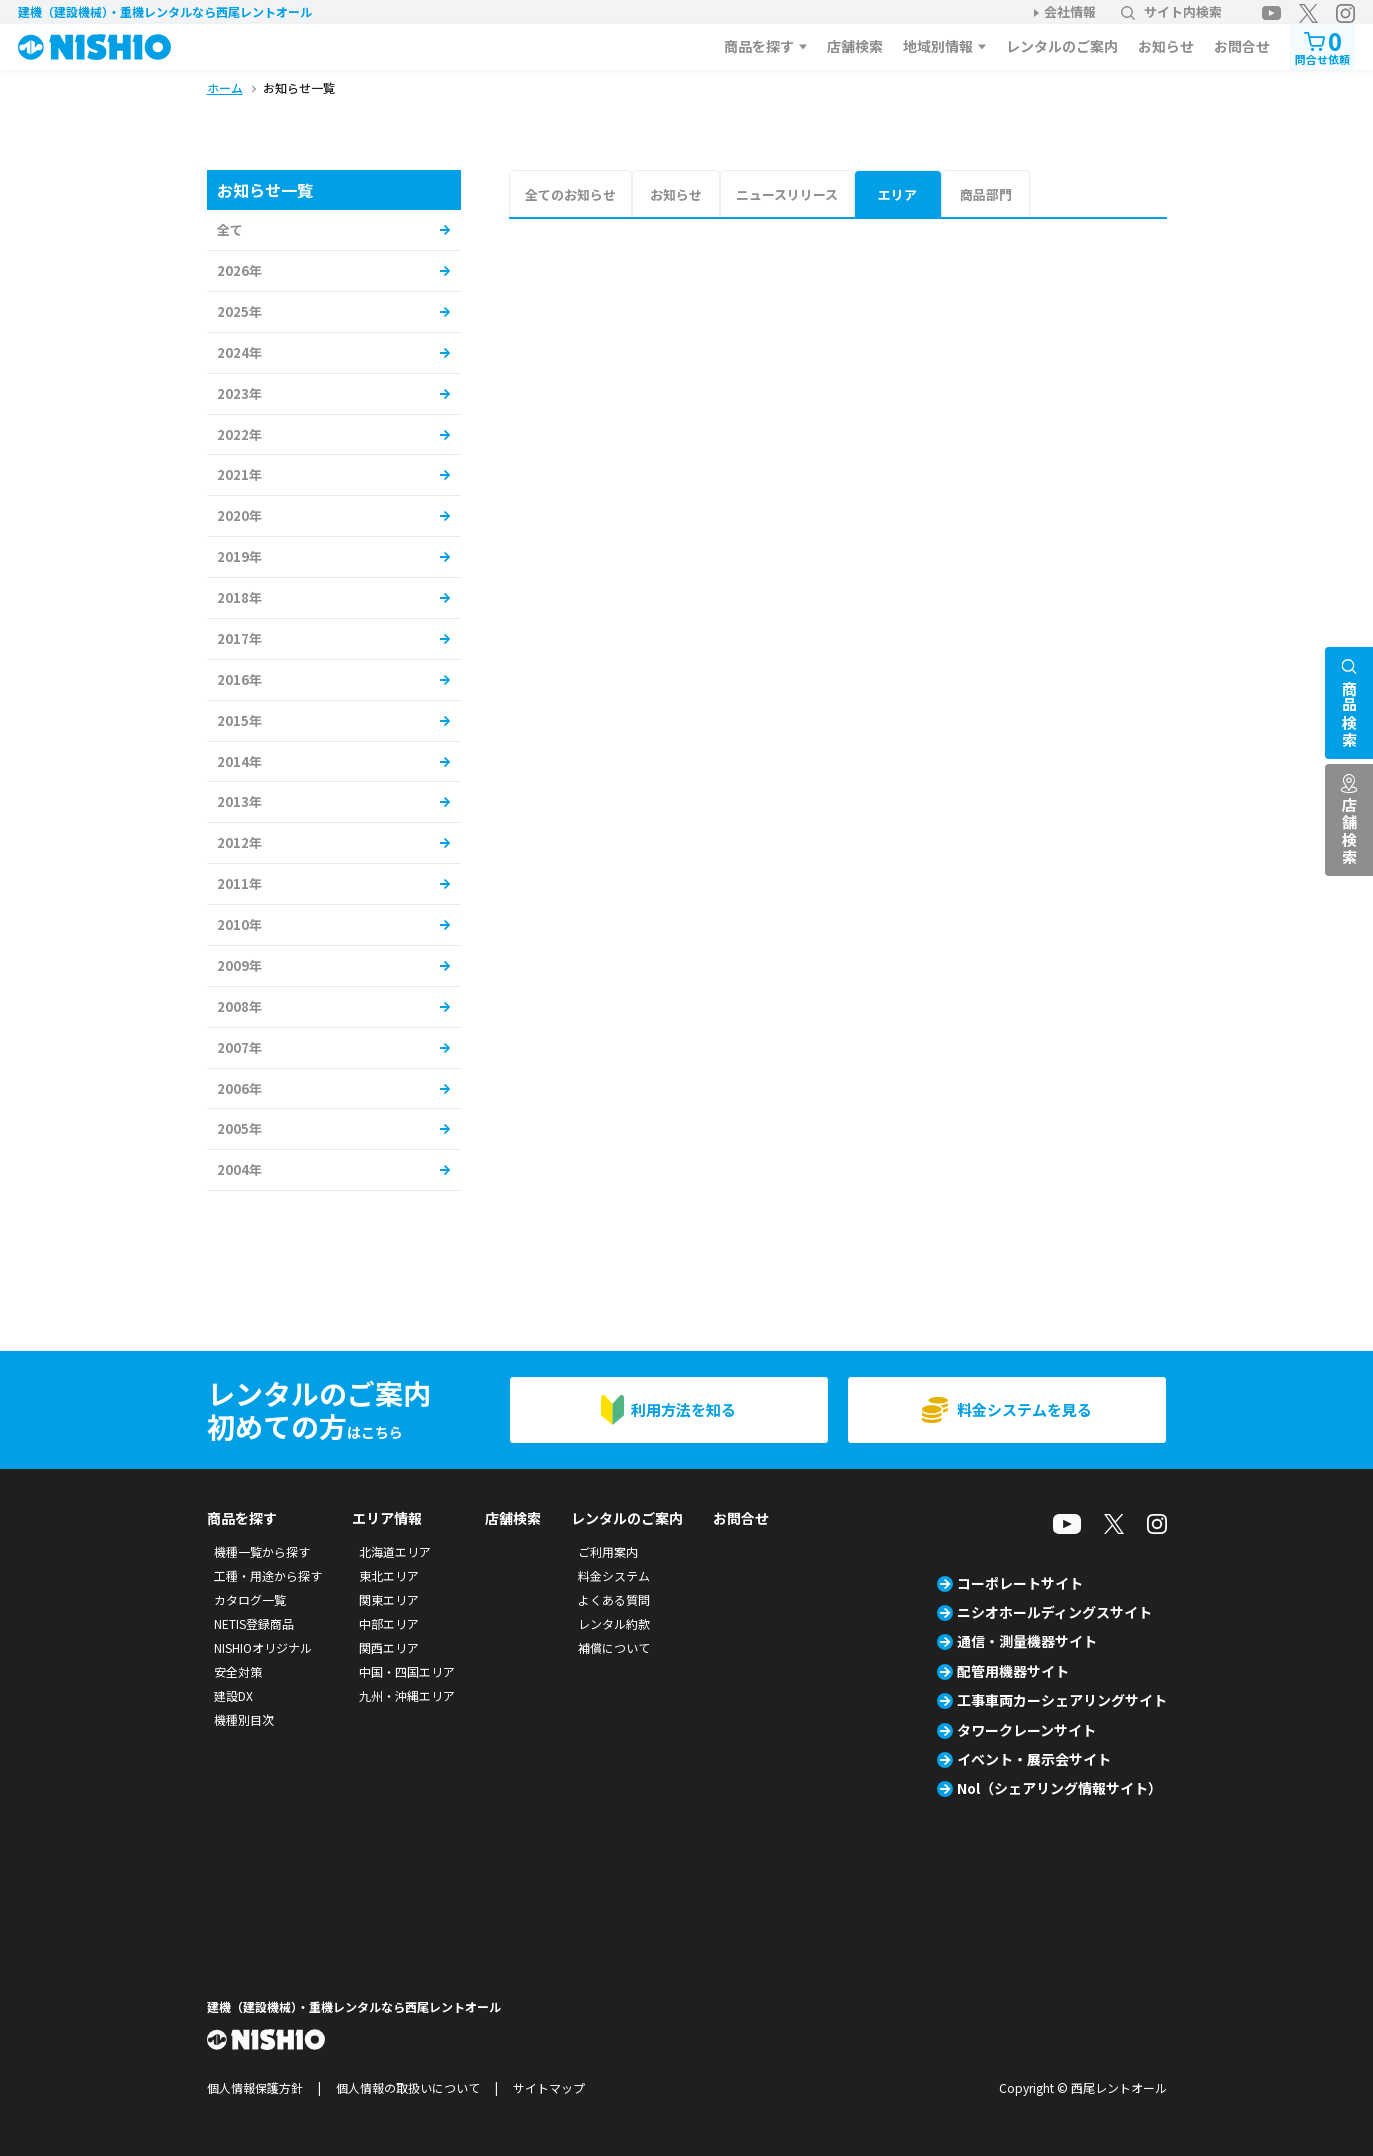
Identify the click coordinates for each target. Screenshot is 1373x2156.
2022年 (239, 434)
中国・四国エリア (407, 1671)
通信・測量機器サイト (1027, 1641)
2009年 (239, 965)
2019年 (239, 556)
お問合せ (1242, 46)
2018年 (239, 597)
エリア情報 (387, 1518)
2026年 (239, 270)
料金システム (614, 1575)
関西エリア (389, 1647)
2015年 (239, 720)
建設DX (233, 1695)
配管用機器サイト (1013, 1671)
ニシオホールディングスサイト (1054, 1612)
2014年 (239, 761)
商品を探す (759, 46)
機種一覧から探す (262, 1551)
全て (230, 229)
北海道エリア (395, 1551)
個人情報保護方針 (255, 2087)
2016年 (239, 679)
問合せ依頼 (1322, 45)
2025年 (239, 311)
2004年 (239, 1169)
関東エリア (389, 1599)
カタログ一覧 (250, 1599)
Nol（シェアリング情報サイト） (1059, 1788)
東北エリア (389, 1575)
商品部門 (986, 194)
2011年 (239, 883)
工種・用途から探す (268, 1575)
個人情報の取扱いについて (408, 2087)
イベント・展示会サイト (1034, 1759)
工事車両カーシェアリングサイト (1062, 1700)
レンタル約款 (614, 1623)
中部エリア (389, 1623)
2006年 (239, 1088)
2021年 (239, 474)
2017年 (239, 638)
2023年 (239, 393)
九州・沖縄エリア (407, 1695)
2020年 (239, 515)
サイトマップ (549, 2087)
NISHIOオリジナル (263, 1647)
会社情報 (1070, 11)
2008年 (239, 1006)
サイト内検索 (1171, 11)
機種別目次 (244, 1719)
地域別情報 (938, 46)
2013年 (239, 801)
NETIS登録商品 (254, 1623)
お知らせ (1166, 46)
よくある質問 (614, 1599)
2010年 (239, 924)
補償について (614, 1647)
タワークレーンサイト (1026, 1730)
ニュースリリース (787, 194)
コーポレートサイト (1020, 1583)
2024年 (239, 352)
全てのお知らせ (570, 194)
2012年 (239, 842)
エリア (897, 194)
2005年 (239, 1128)
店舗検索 (855, 46)
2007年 (239, 1047)
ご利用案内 (608, 1551)
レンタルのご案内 (1062, 46)
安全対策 (238, 1671)
